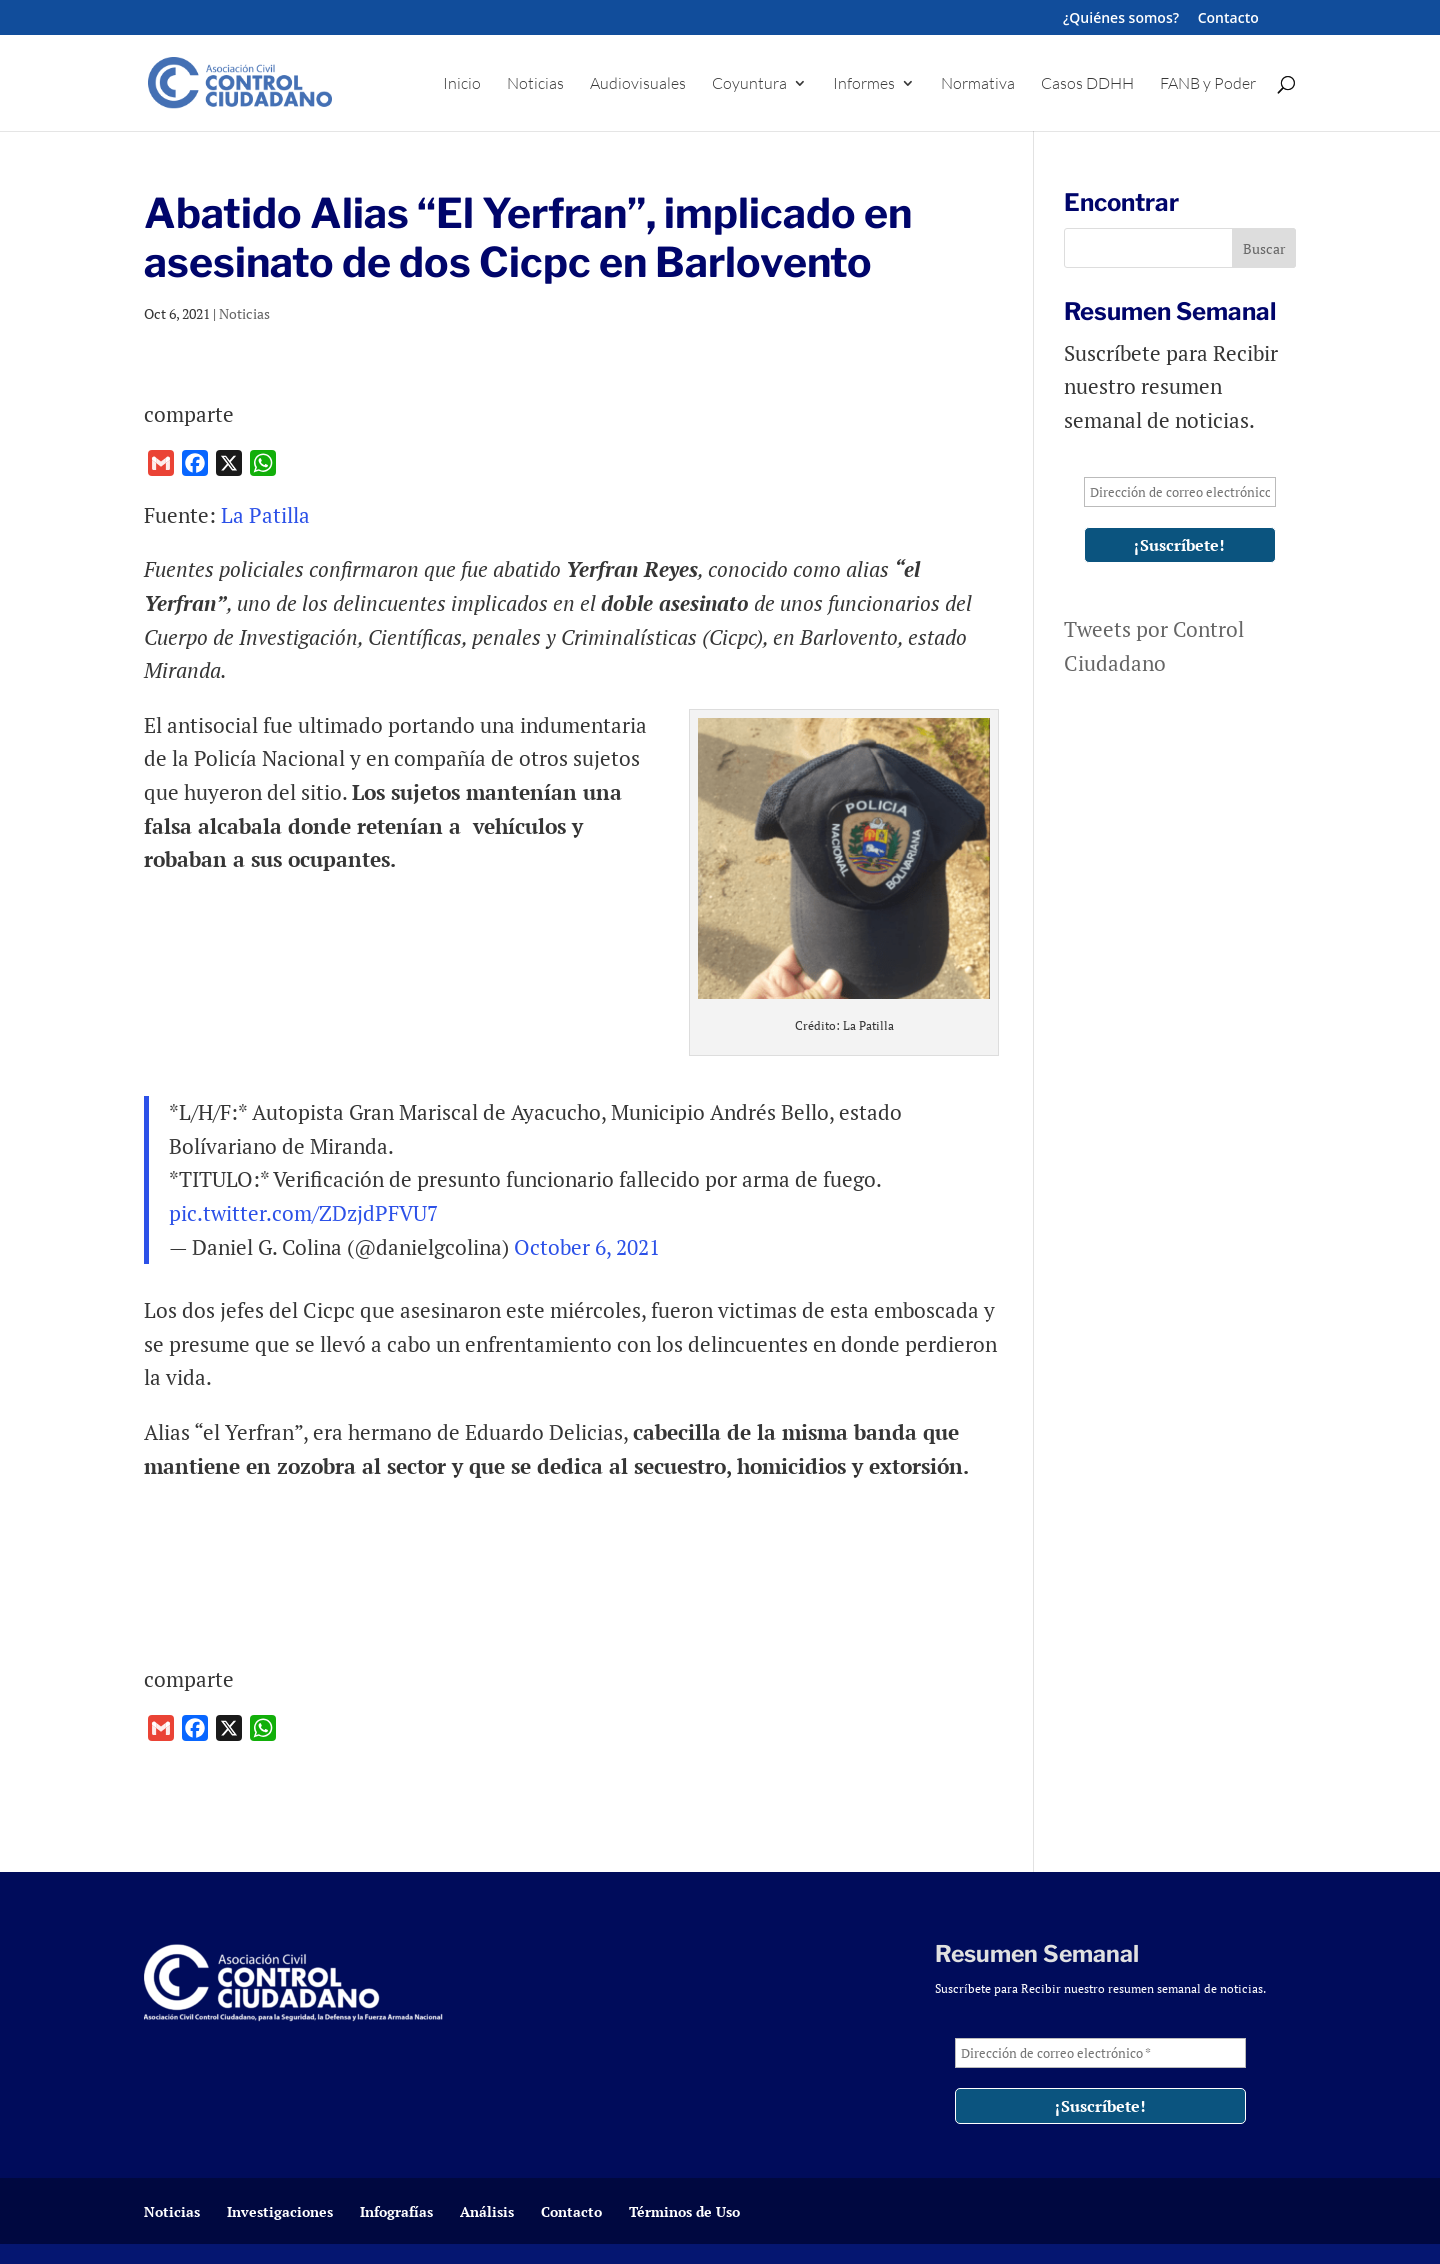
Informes (864, 84)
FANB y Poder (1208, 84)
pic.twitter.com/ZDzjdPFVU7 (303, 1213)
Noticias (535, 84)
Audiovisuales (638, 84)
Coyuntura (749, 84)
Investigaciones (280, 2211)
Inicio (462, 84)
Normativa (978, 84)
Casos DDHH (1087, 84)
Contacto (1228, 19)
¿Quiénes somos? (1121, 19)
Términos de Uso (684, 2211)
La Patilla (265, 515)
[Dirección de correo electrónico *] (1180, 492)
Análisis (487, 2211)
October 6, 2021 (587, 1247)
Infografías (396, 2211)
